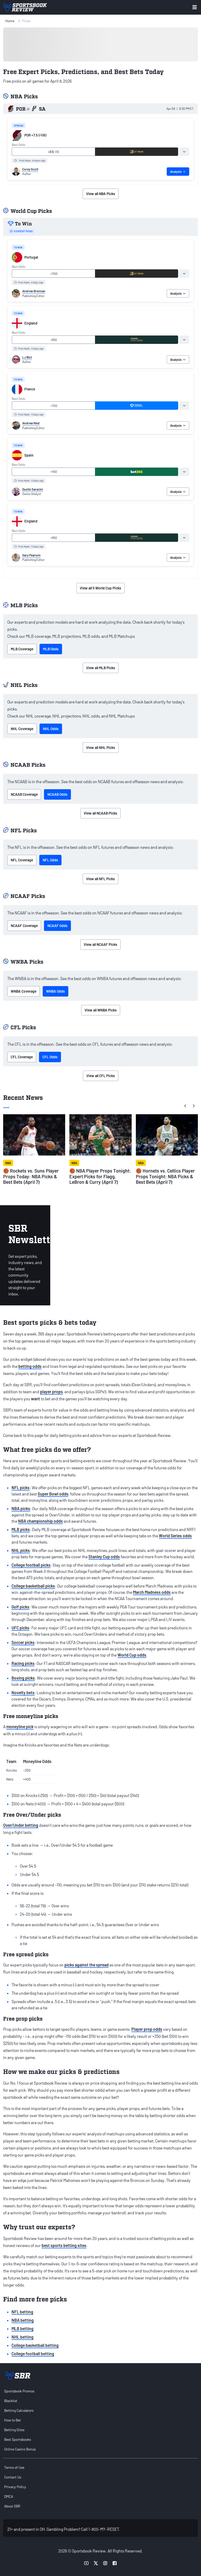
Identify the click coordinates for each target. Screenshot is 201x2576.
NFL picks (21, 1487)
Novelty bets (23, 1692)
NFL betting (22, 2311)
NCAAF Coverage (24, 925)
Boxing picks (23, 1677)
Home (9, 21)
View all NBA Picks (100, 193)
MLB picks (21, 1529)
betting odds (30, 1366)
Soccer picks (23, 1642)
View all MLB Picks (100, 668)
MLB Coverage (22, 649)
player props (51, 1391)
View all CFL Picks (100, 1075)
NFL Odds (50, 860)
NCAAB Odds (57, 794)
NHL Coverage (22, 728)
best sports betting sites (64, 2245)
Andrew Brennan (33, 291)
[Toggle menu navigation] (194, 7)
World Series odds (175, 1535)
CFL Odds (50, 1057)
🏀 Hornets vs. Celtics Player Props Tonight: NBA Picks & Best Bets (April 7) (165, 1176)
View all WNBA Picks (101, 1010)
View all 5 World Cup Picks (100, 588)
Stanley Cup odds (104, 1556)
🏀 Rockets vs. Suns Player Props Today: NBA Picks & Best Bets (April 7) (31, 1176)
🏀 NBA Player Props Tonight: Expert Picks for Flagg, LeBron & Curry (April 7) (100, 1176)
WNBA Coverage (23, 991)
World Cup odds (132, 1654)
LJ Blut (27, 357)
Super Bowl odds (53, 1493)
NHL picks (21, 1550)
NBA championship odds (40, 1521)
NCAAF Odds (57, 925)
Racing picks (23, 1663)
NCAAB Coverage (24, 794)
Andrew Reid (31, 423)
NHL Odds (51, 728)
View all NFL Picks (100, 879)
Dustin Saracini (32, 489)
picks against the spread (86, 1964)
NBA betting (23, 2320)
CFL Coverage (22, 1057)
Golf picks (20, 1606)
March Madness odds (152, 1592)
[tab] (184, 151)
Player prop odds (146, 2029)
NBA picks (21, 1508)
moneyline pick (20, 1726)
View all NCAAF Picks (100, 944)
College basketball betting (35, 2345)
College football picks (31, 1564)
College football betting (33, 2353)
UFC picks (20, 1627)
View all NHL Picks (100, 747)
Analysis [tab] (178, 171)
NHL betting (23, 2336)
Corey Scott (30, 169)
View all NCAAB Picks (100, 813)
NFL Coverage (22, 860)
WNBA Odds (55, 991)
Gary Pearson (31, 555)
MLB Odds (51, 649)
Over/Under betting (20, 1825)
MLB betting (23, 2328)
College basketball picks (33, 1585)
